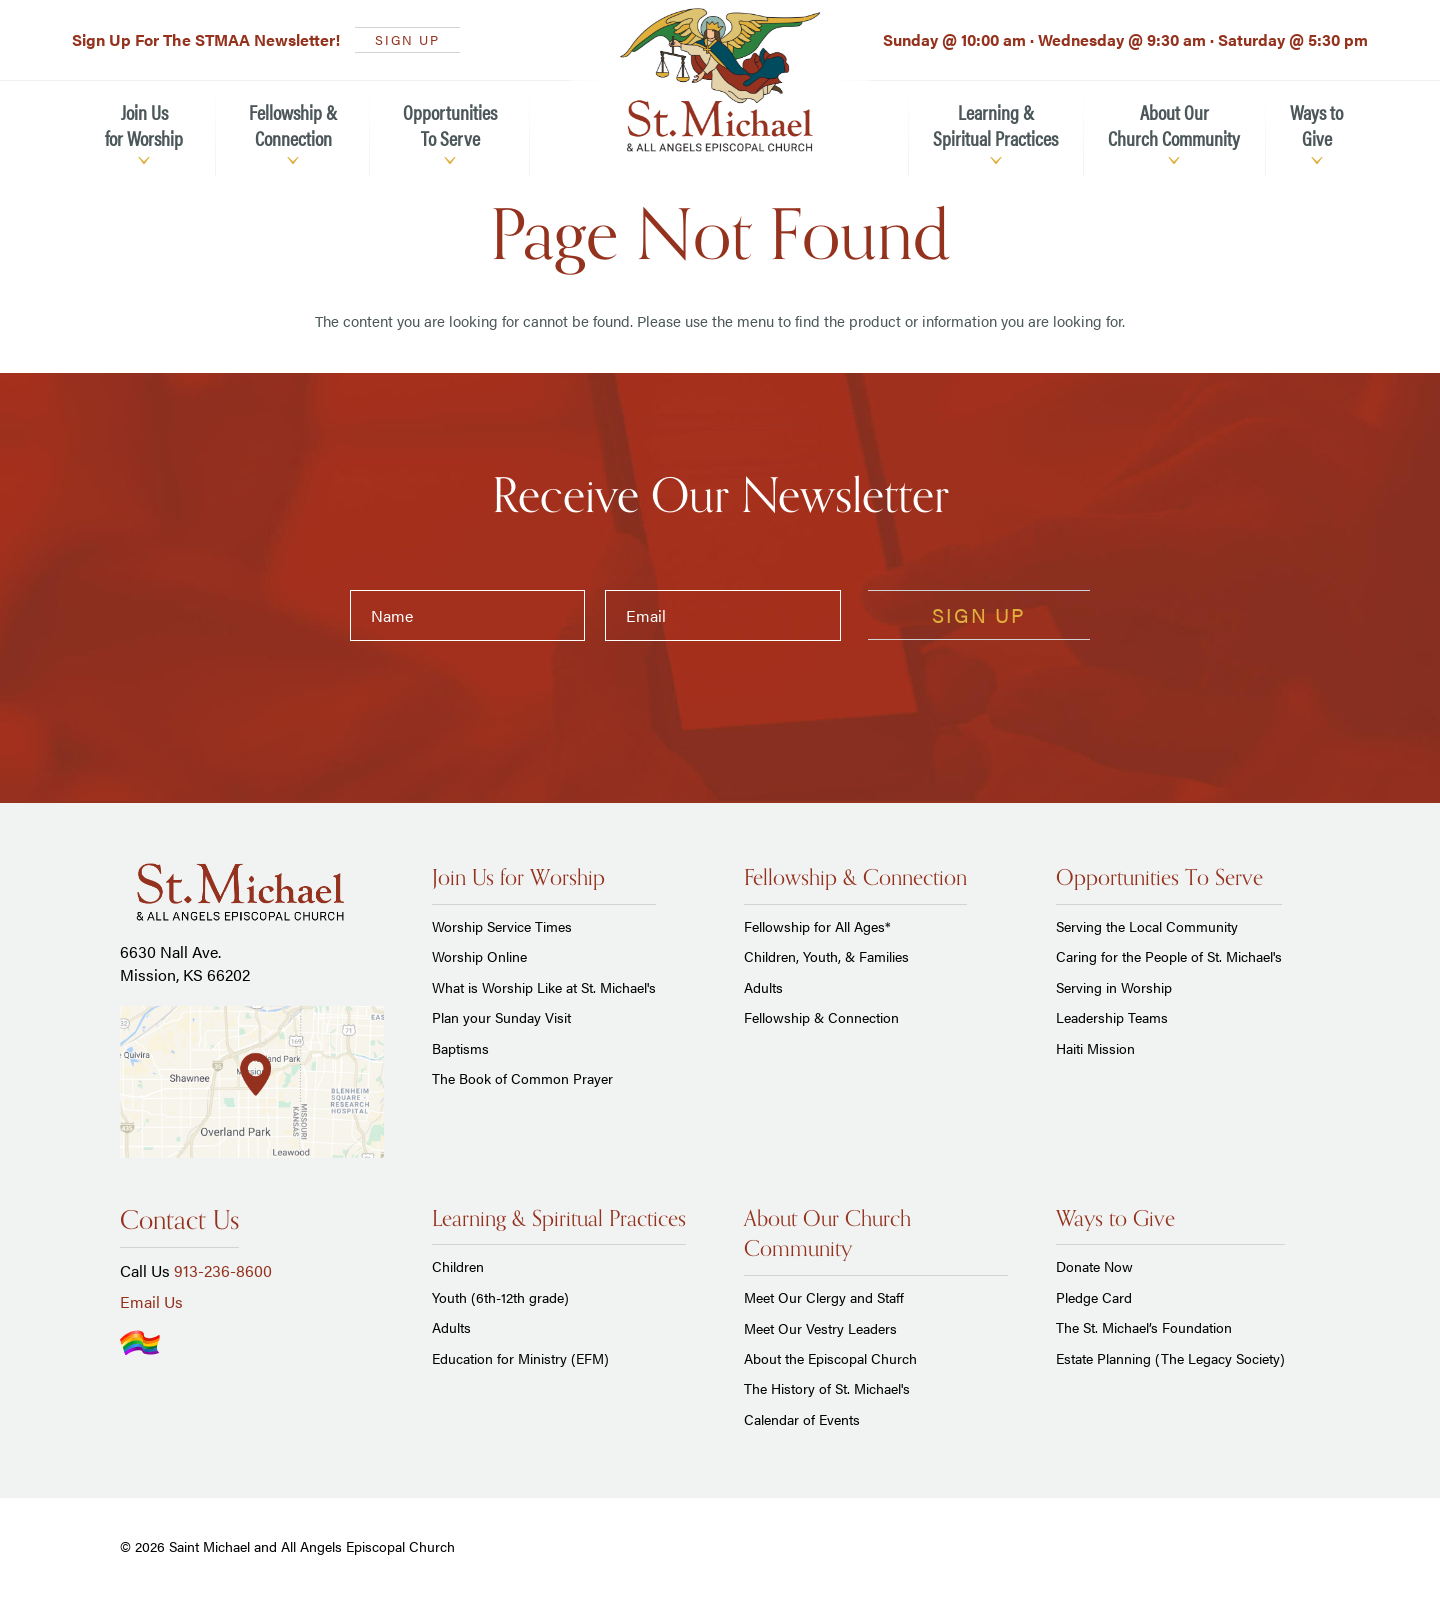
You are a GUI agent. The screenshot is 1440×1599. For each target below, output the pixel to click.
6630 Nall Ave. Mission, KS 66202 (185, 962)
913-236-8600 (223, 1270)
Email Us (151, 1301)
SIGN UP (407, 39)
